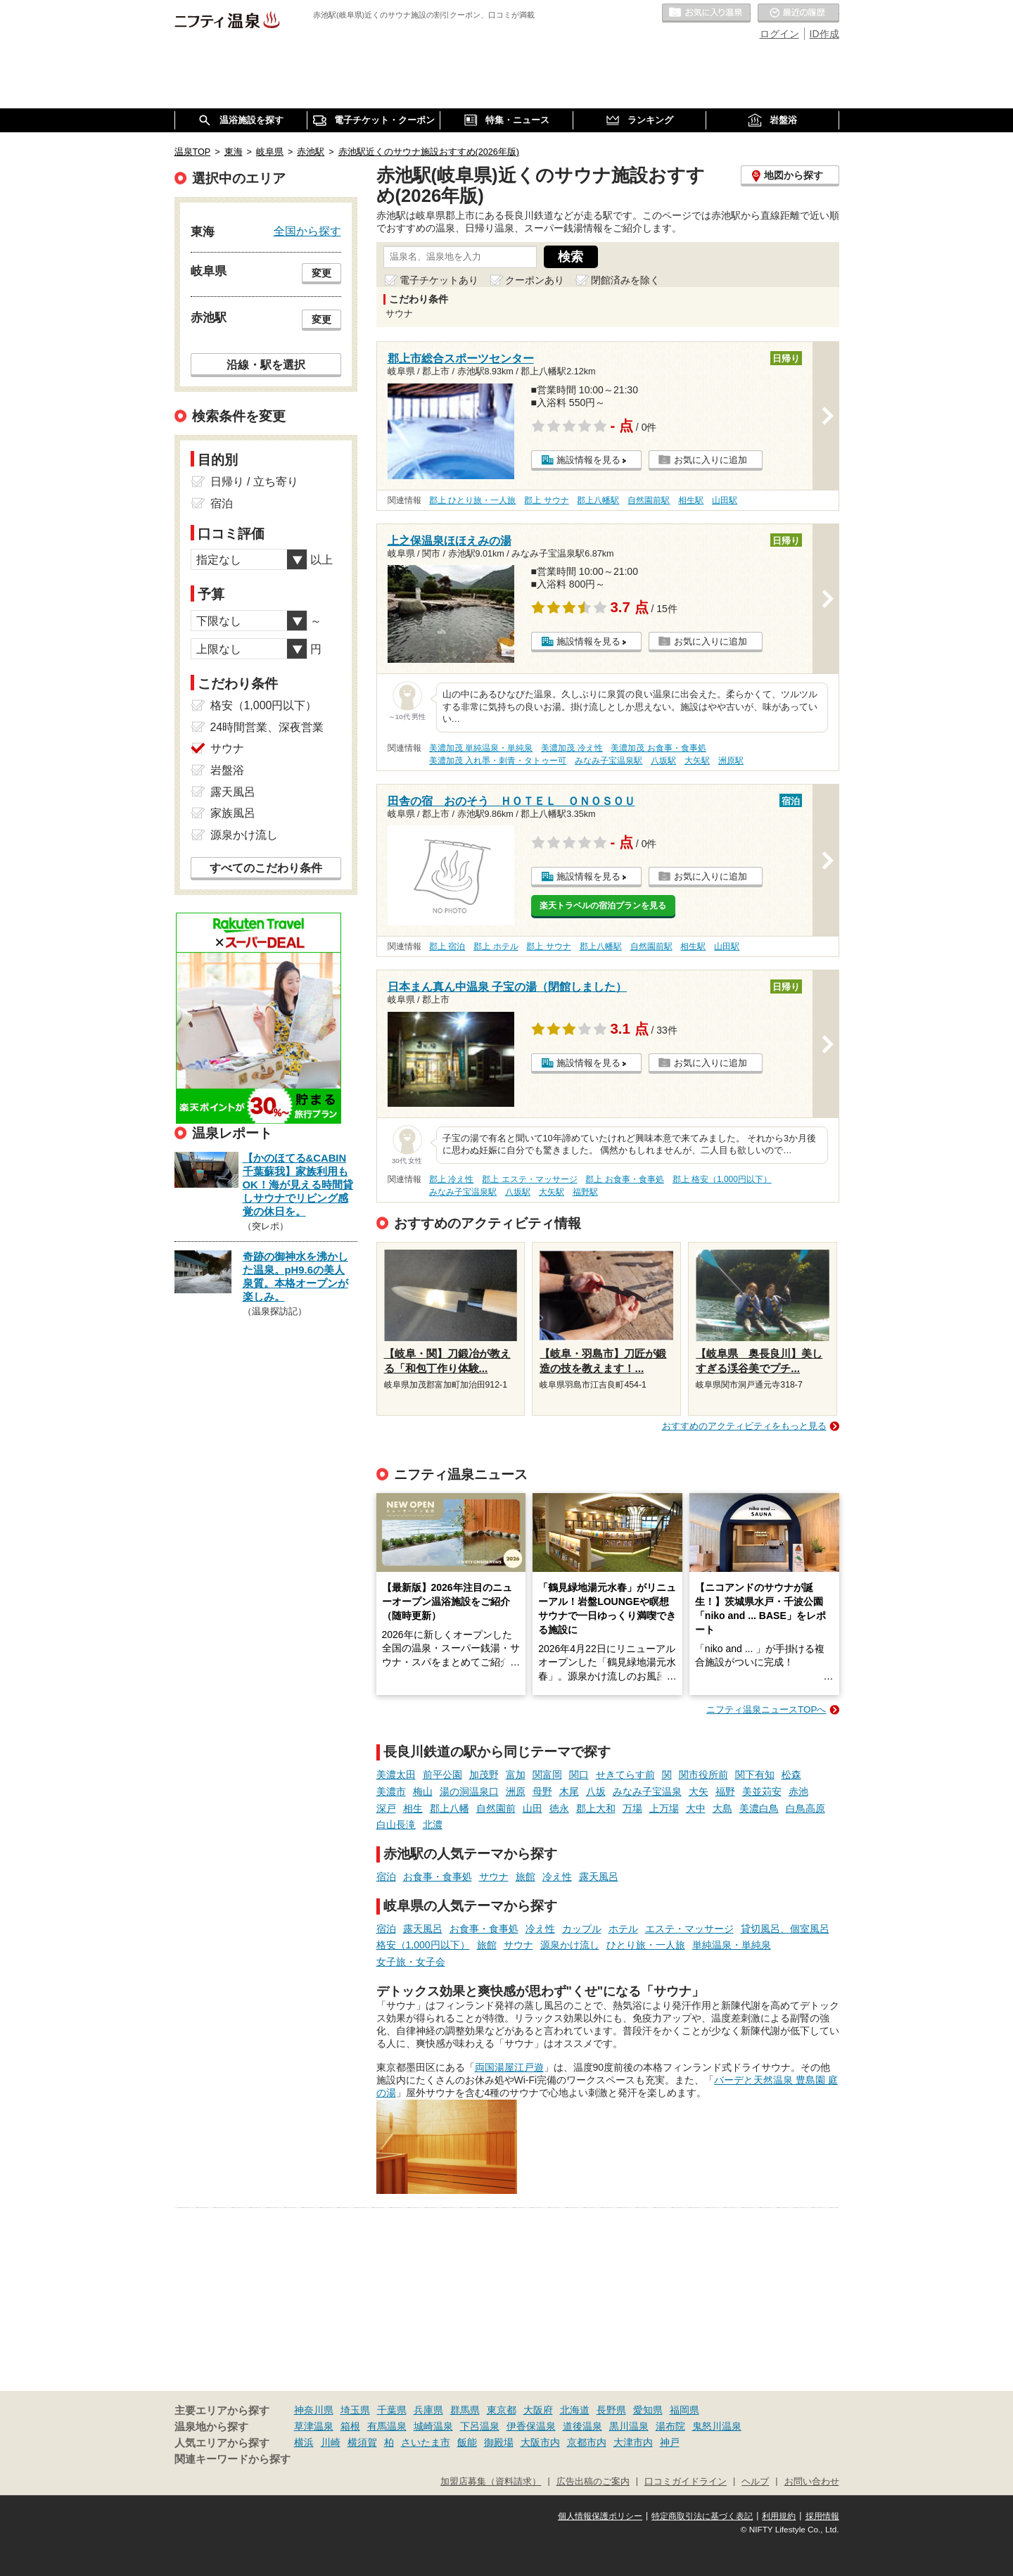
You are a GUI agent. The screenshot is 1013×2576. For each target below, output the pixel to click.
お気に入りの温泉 (706, 13)
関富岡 (547, 1774)
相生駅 (690, 500)
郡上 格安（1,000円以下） (722, 1179)
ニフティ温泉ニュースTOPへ (766, 1709)
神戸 (670, 2442)
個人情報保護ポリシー (600, 2516)
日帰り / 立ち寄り (254, 482)
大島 (722, 1808)
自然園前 (496, 1808)
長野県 (611, 2410)
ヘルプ (755, 2482)
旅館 (525, 1876)
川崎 (330, 2442)
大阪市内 (540, 2442)
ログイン (779, 33)
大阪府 (538, 2410)
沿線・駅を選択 (266, 364)
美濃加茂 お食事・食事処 (658, 748)
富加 (515, 1774)
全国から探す (307, 230)
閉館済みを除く (625, 280)
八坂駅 (663, 761)
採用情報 (822, 2516)
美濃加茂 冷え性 (571, 748)
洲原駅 (731, 761)
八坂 (596, 1791)
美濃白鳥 (759, 1808)
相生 (413, 1808)
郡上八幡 (449, 1808)
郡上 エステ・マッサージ (529, 1179)
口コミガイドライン (685, 2482)
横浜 (304, 2442)
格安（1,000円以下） (423, 1944)
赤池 (798, 1791)
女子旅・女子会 (410, 1961)
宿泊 (386, 1876)
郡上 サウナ (546, 500)
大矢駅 (697, 761)
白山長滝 (396, 1824)
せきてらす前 (625, 1774)
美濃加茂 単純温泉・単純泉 (481, 748)
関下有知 (755, 1774)
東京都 (501, 2410)
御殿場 (499, 2442)
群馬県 (465, 2410)
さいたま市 (425, 2442)
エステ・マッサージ (689, 1928)
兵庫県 (428, 2410)
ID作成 (824, 33)
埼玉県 (355, 2410)
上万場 (664, 1808)
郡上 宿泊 (447, 946)
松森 (791, 1774)
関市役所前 (703, 1774)
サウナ (494, 1876)
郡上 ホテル (495, 946)
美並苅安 (762, 1791)
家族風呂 (232, 813)
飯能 (467, 2442)
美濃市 (391, 1791)
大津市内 (633, 2442)
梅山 (423, 1791)
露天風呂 (598, 1876)
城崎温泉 (433, 2426)
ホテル (623, 1928)
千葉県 (392, 2410)
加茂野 (484, 1774)
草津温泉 (313, 2426)
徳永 (559, 1808)
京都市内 (586, 2442)
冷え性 (557, 1876)
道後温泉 (582, 2426)
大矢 (698, 1791)
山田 (532, 1808)
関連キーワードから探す (232, 2459)
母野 (542, 1791)
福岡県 (684, 2410)
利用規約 (779, 2516)
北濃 (432, 1824)
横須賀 (362, 2442)
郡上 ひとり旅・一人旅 (472, 500)
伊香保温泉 (531, 2426)
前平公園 (442, 1774)
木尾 (569, 1791)
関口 (579, 1774)
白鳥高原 (805, 1808)
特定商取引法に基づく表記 (702, 2516)
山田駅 (724, 500)
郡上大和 (596, 1808)
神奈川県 (313, 2410)
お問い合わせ (811, 2482)
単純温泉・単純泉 (731, 1944)
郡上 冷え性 (451, 1179)
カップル (581, 1928)
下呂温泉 (479, 2426)
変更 (321, 273)
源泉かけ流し (569, 1944)
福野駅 (585, 1192)
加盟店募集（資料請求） (490, 2482)
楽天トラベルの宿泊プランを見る (603, 906)
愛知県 (648, 2410)
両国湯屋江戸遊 (509, 2067)
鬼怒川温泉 (716, 2426)
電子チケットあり (439, 280)
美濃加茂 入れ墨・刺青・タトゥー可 (497, 761)
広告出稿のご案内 (593, 2482)
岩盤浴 (227, 770)
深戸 (386, 1808)
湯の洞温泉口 (469, 1791)
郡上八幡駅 (598, 500)
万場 (632, 1808)
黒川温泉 (629, 2426)
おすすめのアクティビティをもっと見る (744, 1426)
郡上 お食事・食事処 (624, 1179)
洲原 (515, 1791)
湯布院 (670, 2426)
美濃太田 (396, 1774)
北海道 (575, 2410)
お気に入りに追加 (710, 460)
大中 (696, 1808)
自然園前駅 (648, 500)
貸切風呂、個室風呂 (785, 1928)
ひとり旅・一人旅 (645, 1944)
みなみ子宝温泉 (647, 1791)
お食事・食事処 (437, 1876)
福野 (725, 1791)
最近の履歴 (798, 13)
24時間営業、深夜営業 (267, 727)
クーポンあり (534, 280)
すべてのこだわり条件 (266, 868)
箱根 (350, 2426)
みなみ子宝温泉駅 (608, 761)
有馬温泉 (387, 2426)
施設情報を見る (588, 460)
